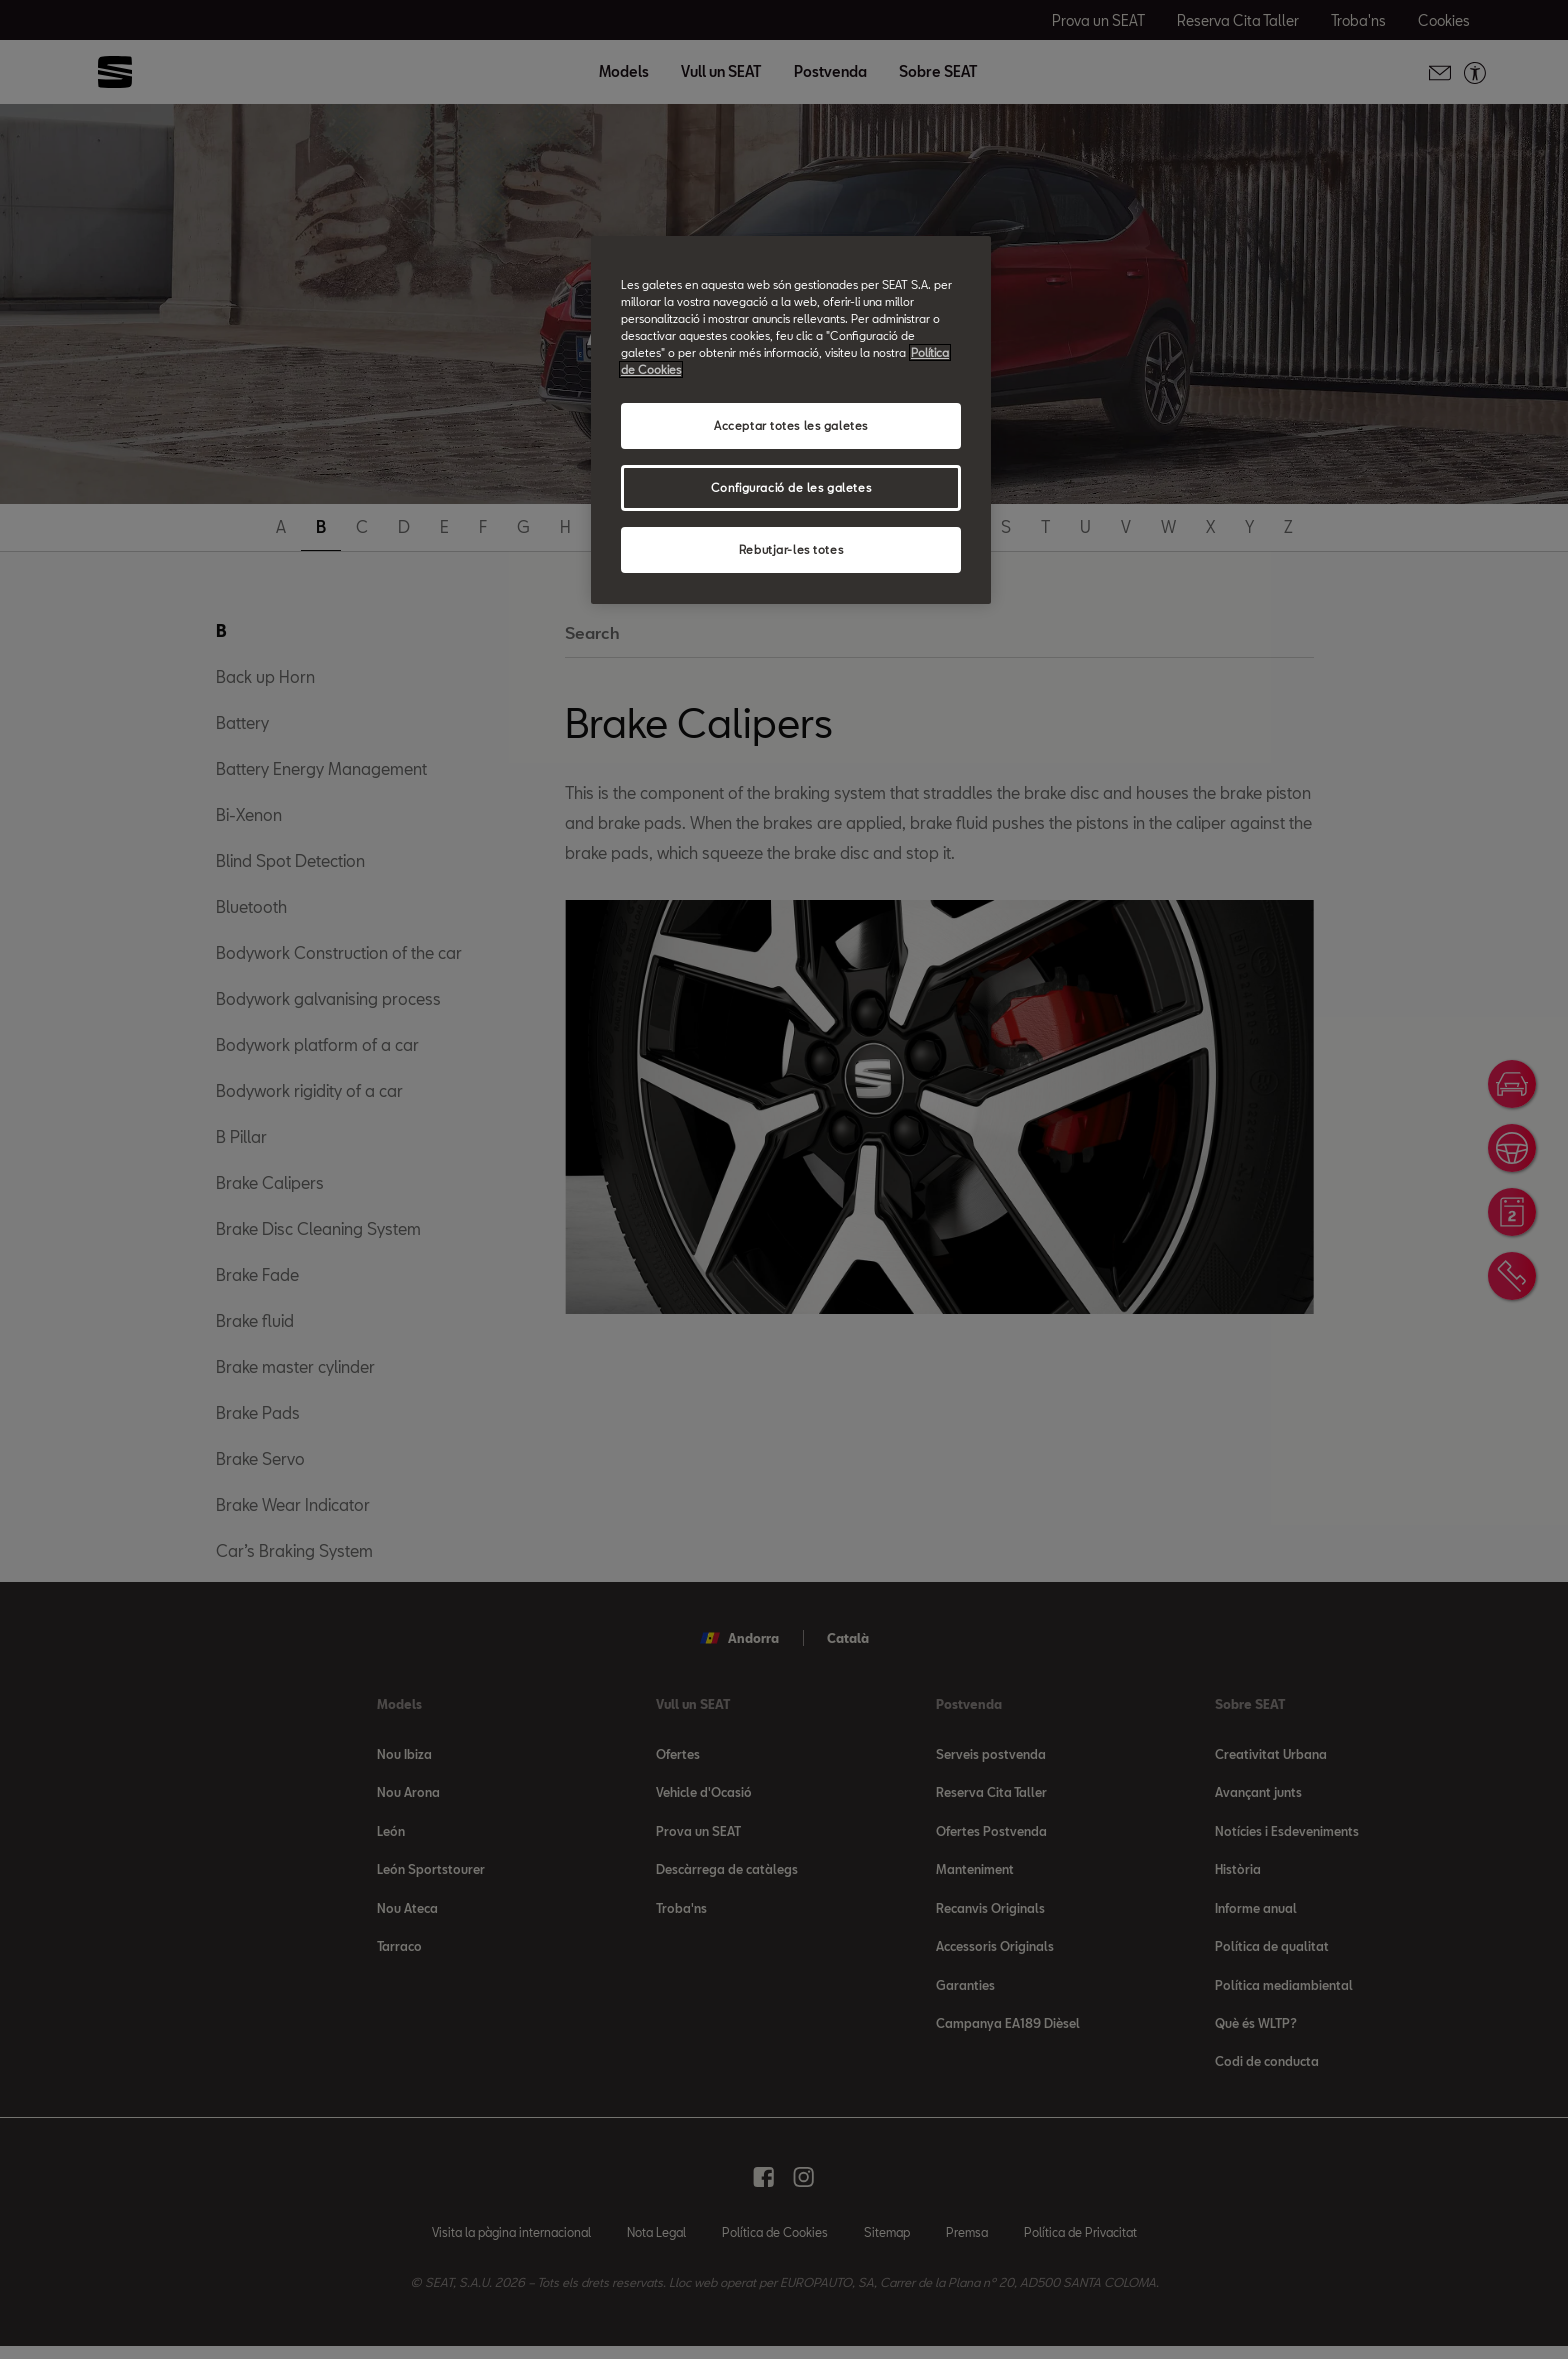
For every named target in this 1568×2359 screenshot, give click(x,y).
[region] (791, 420)
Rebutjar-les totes (791, 549)
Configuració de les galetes (791, 487)
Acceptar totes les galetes (791, 425)
